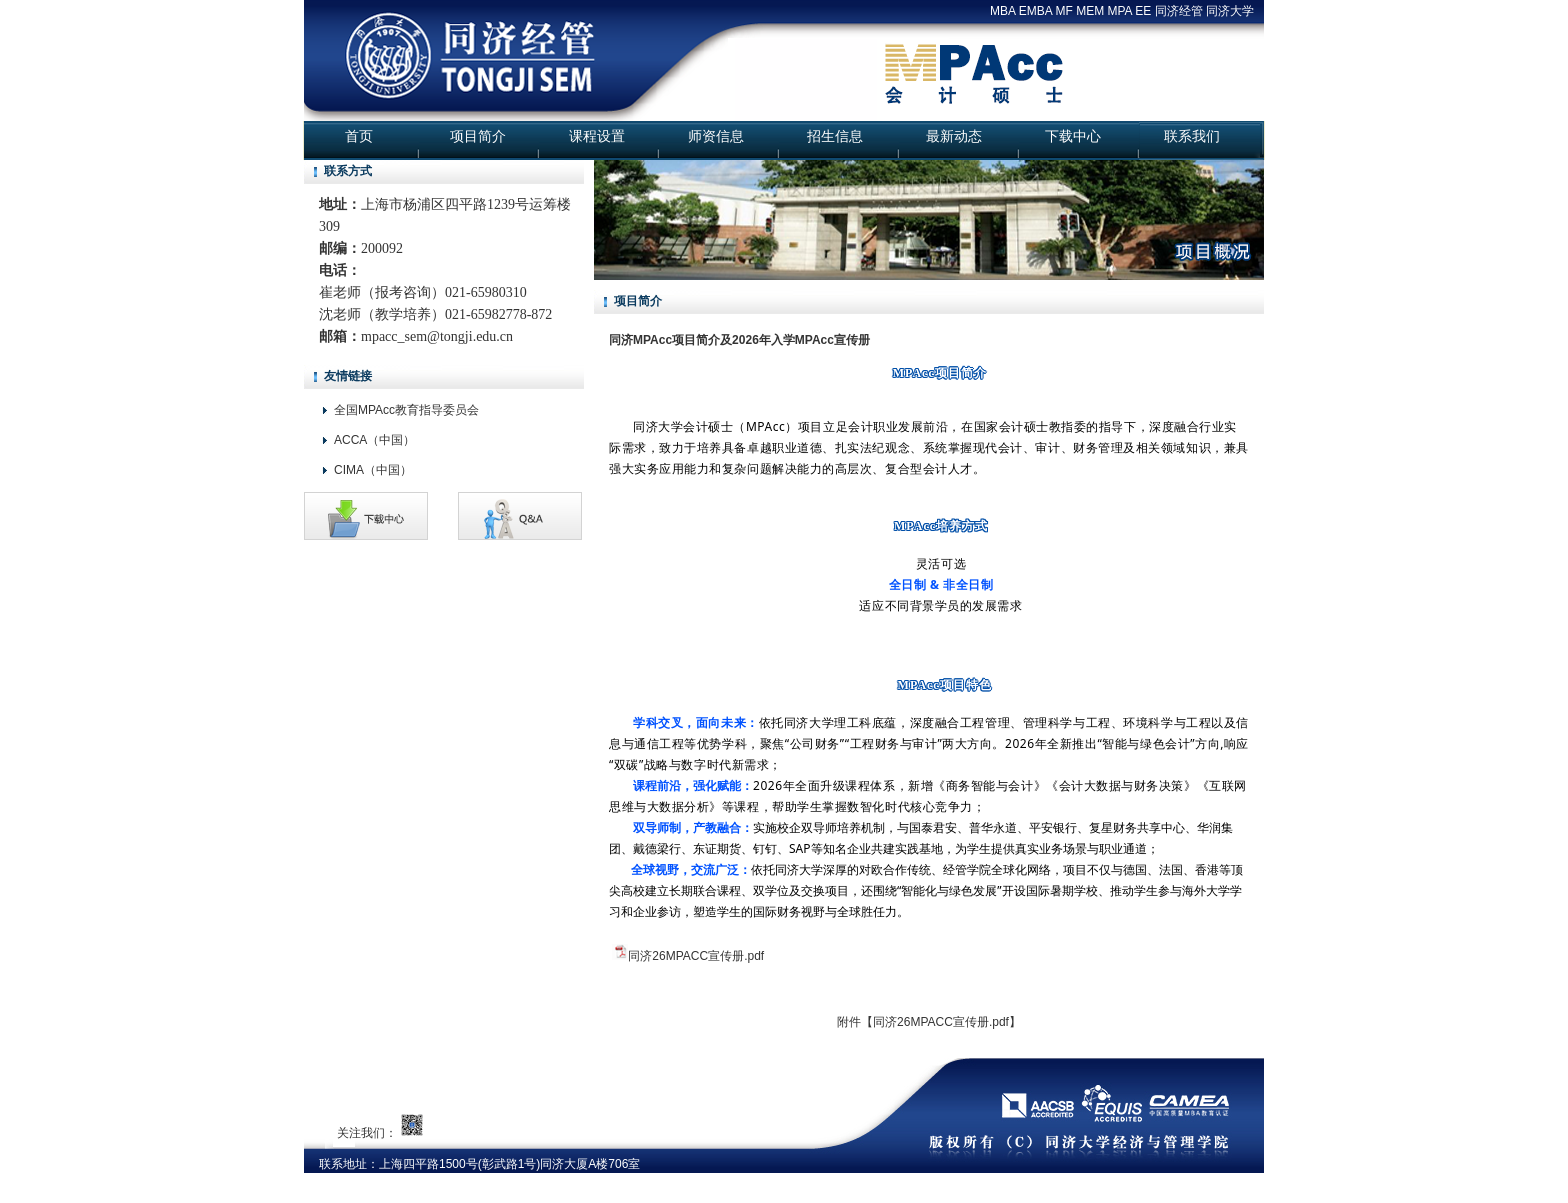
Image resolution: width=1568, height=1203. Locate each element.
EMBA (1035, 11)
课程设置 (597, 136)
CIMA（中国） (373, 470)
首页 (359, 136)
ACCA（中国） (374, 440)
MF (1063, 11)
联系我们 (1192, 136)
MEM (1090, 11)
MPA (1120, 11)
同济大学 (1230, 11)
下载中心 (1073, 136)
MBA (1002, 11)
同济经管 (1179, 11)
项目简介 (478, 136)
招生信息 (835, 136)
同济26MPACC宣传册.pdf (696, 956)
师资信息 (716, 136)
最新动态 (954, 136)
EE (1143, 11)
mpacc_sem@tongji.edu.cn (437, 336)
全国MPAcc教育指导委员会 (406, 410)
